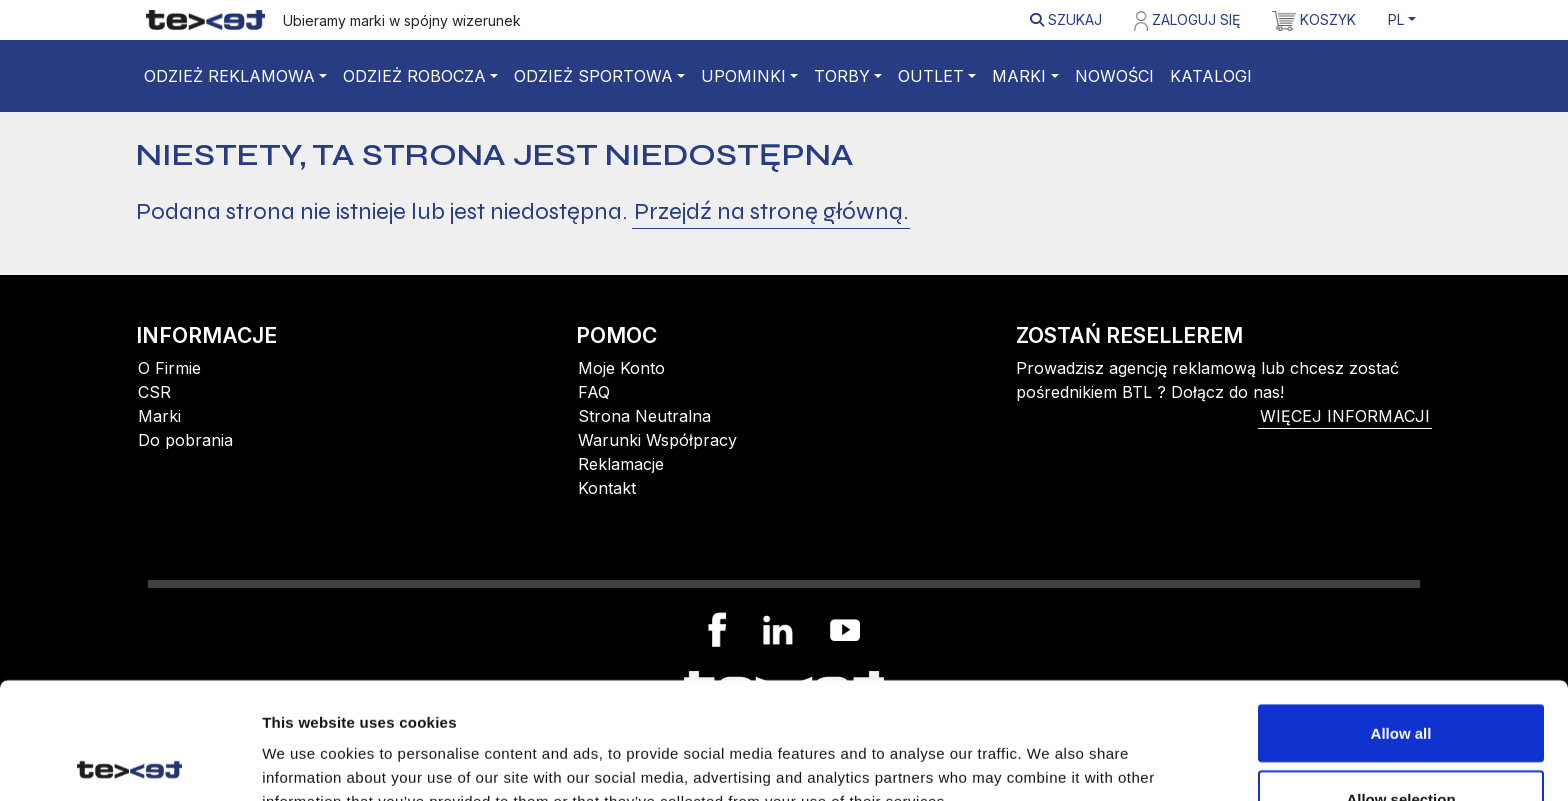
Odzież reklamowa (229, 76)
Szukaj (1066, 19)
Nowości (1114, 76)
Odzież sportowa (593, 76)
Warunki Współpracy (657, 440)
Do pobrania (185, 440)
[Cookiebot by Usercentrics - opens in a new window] (129, 762)
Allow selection (1400, 682)
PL (1396, 19)
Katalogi (1211, 76)
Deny (1401, 747)
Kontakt (607, 488)
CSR (154, 392)
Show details (1049, 748)
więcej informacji (1345, 416)
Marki (1019, 76)
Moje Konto (621, 368)
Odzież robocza (414, 76)
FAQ (594, 392)
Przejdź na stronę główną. (771, 211)
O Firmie (169, 368)
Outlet (931, 76)
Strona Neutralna (644, 416)
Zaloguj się (1187, 21)
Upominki (743, 76)
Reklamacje (621, 464)
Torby (842, 76)
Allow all (1401, 616)
